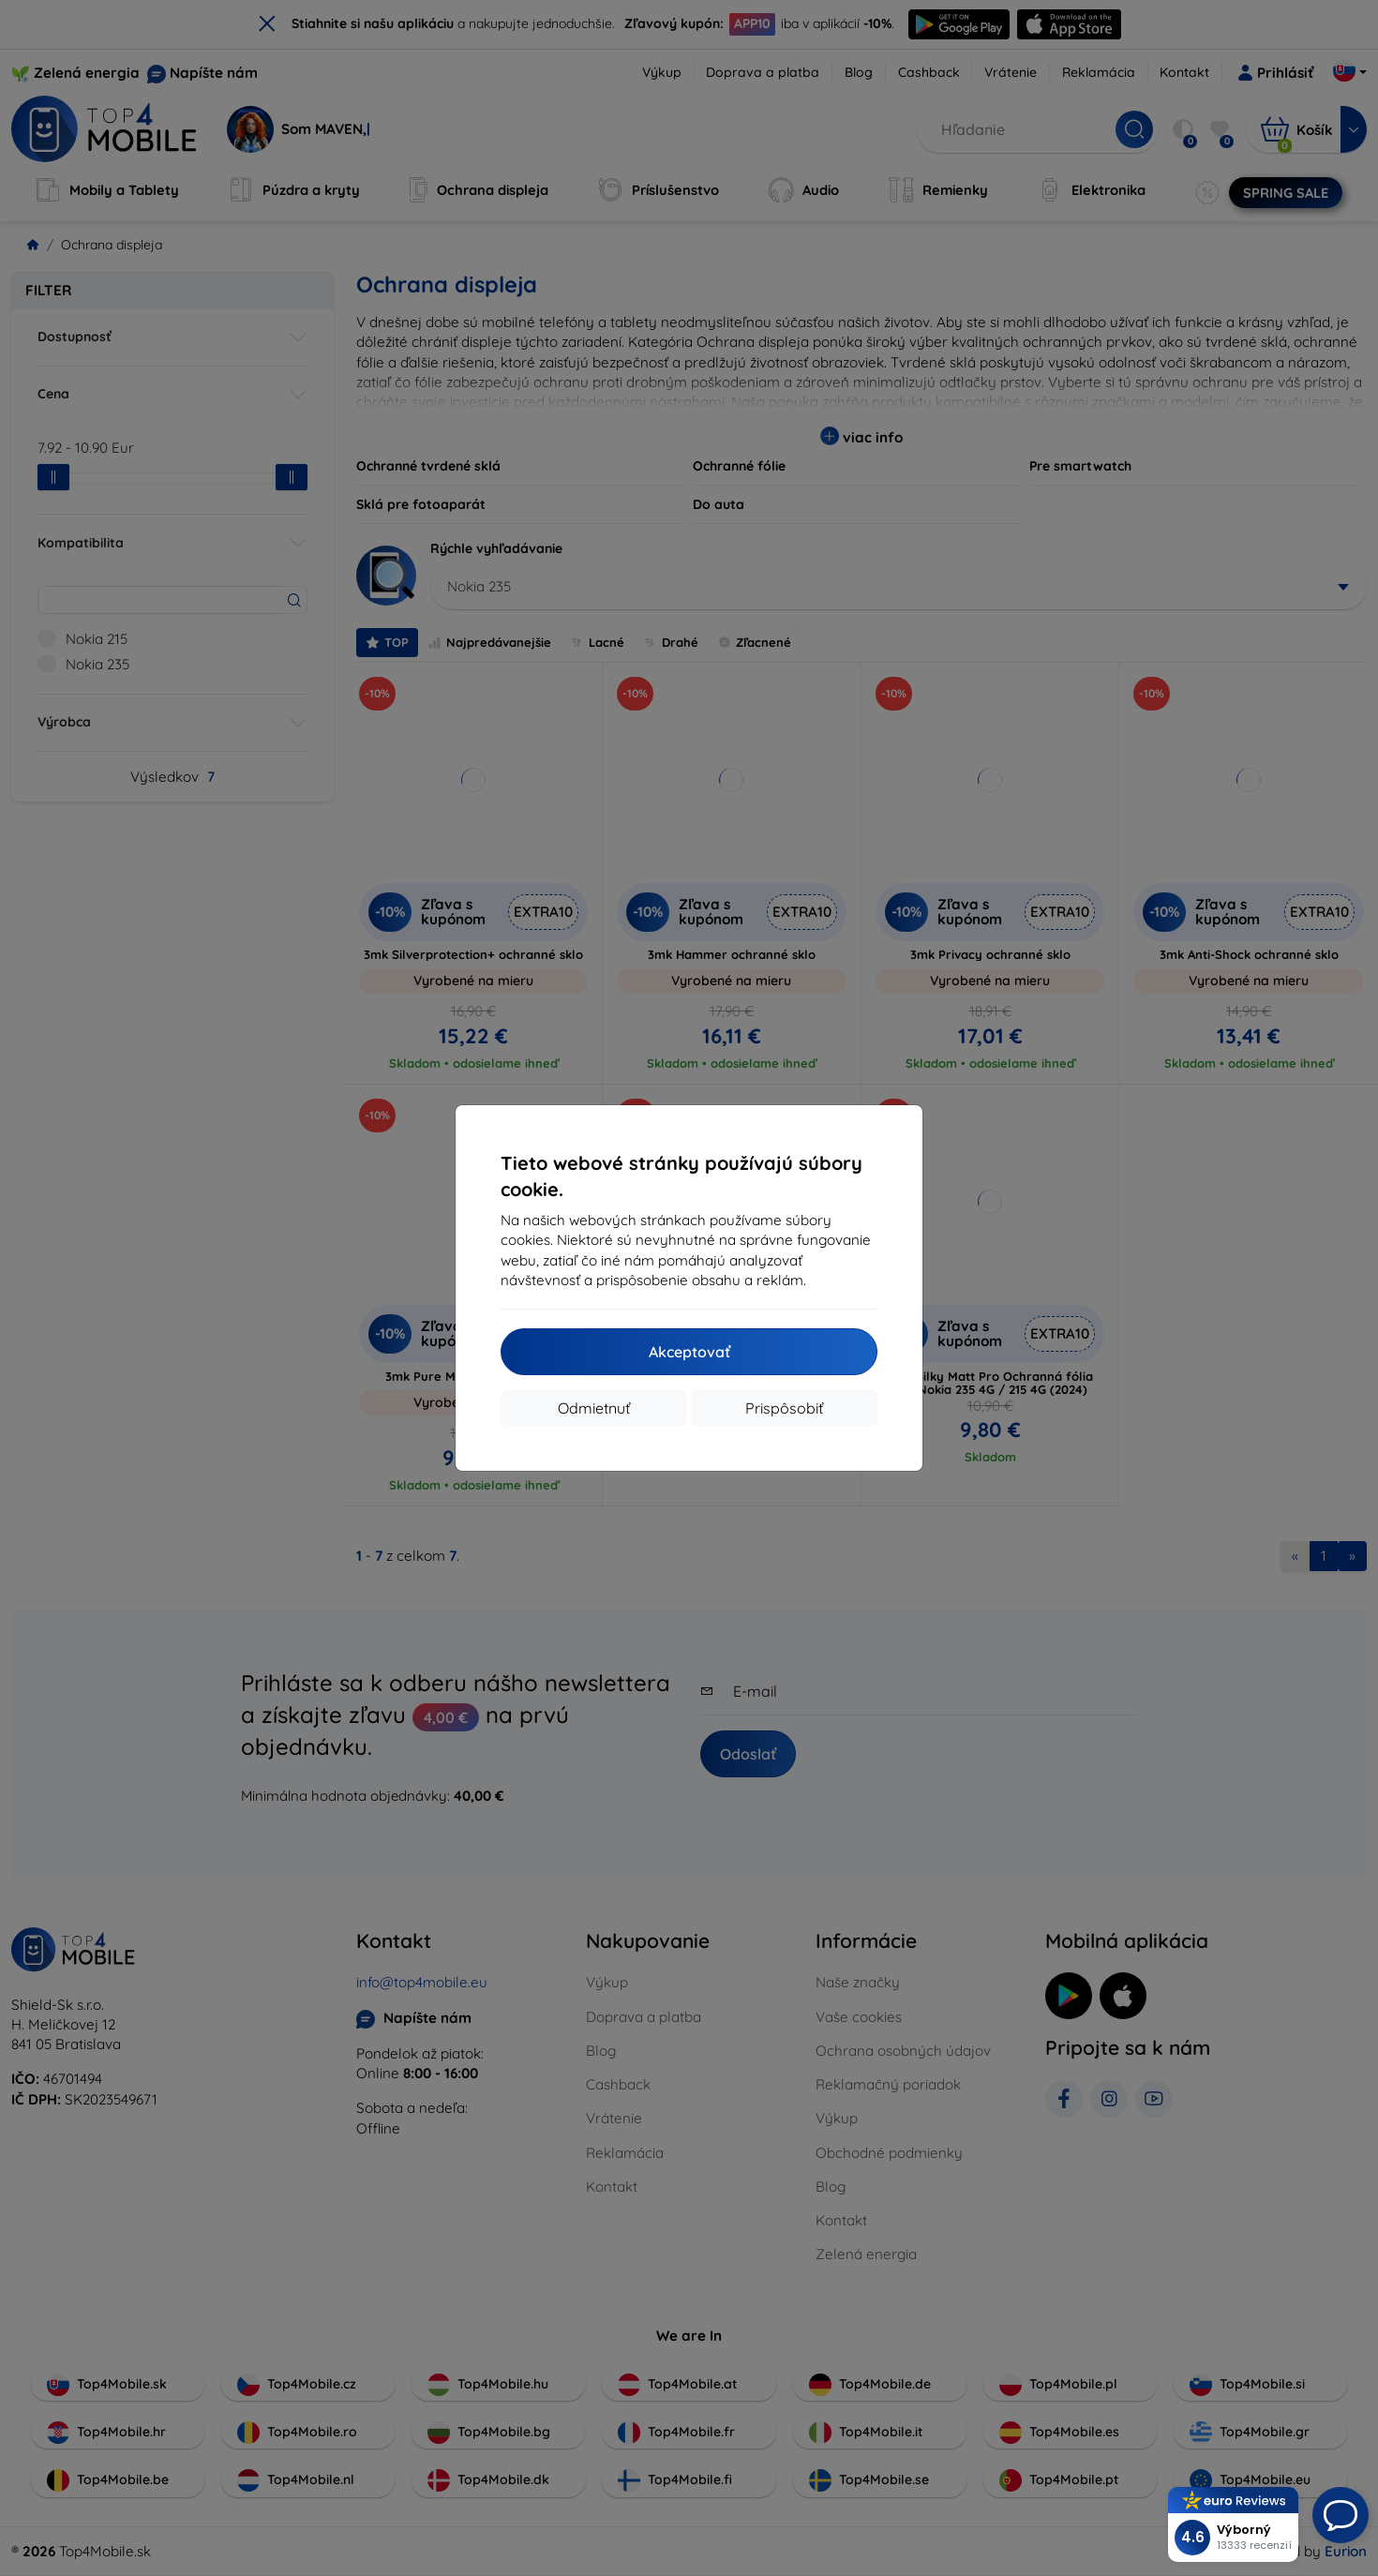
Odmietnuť (594, 1408)
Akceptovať (689, 1351)
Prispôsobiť (784, 1408)
